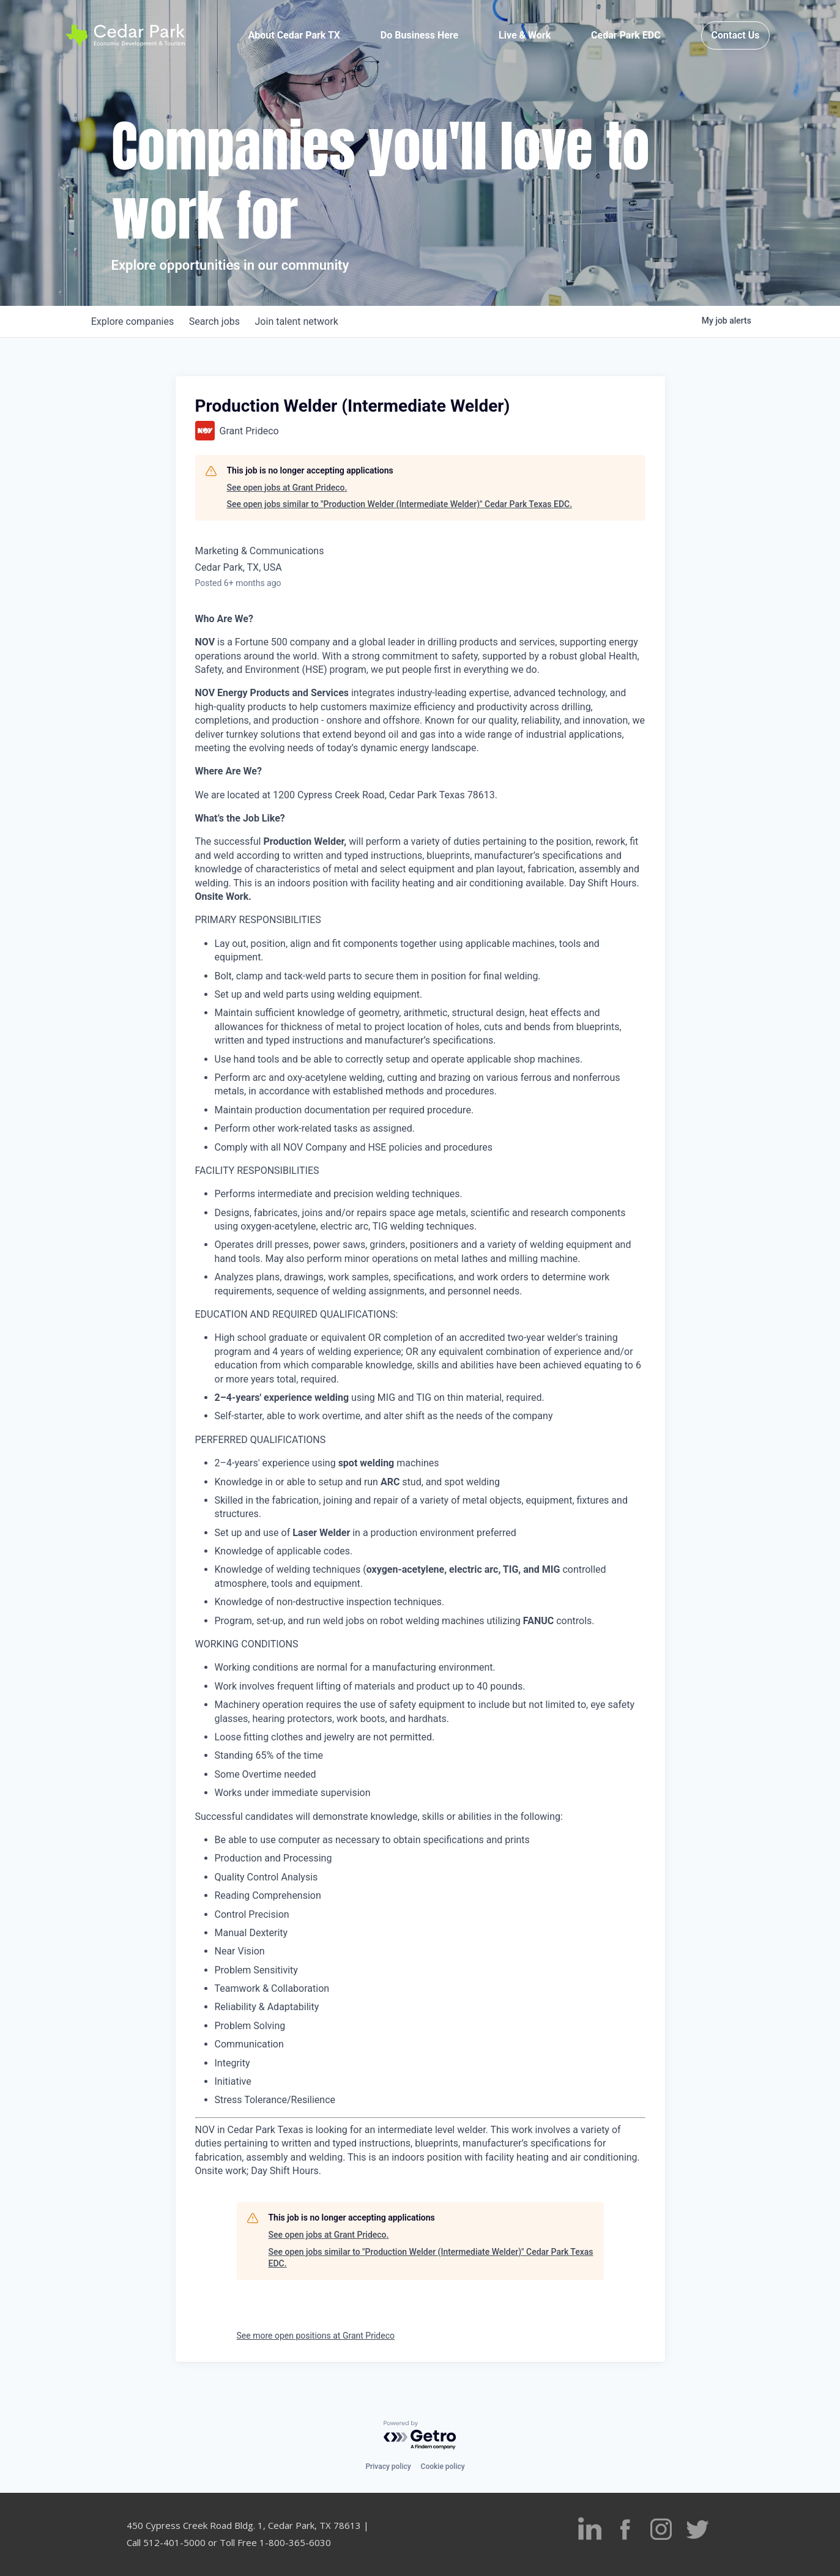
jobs (221, 321)
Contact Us (736, 38)
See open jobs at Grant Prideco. (287, 487)
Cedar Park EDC (626, 38)
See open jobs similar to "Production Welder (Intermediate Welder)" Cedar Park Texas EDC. (400, 504)
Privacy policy (388, 2466)
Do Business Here (419, 38)
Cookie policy (443, 2466)
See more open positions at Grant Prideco (316, 2335)
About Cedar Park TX (294, 38)
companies (135, 321)
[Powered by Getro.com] (420, 2436)
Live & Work (525, 38)
